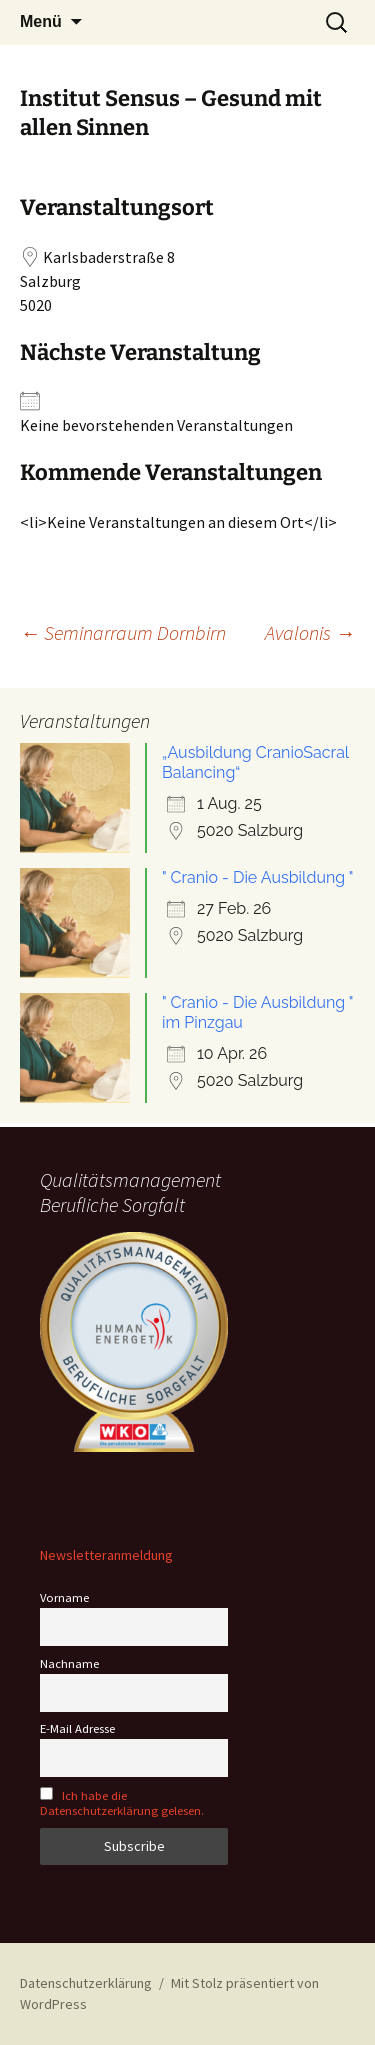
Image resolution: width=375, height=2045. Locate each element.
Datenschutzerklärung (86, 1983)
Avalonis (310, 632)
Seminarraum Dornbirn (123, 632)
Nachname (69, 1663)
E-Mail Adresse (77, 1728)
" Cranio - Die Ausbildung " (258, 877)
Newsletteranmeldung (106, 1555)
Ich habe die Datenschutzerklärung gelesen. (122, 1803)
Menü (41, 21)
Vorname (64, 1597)
